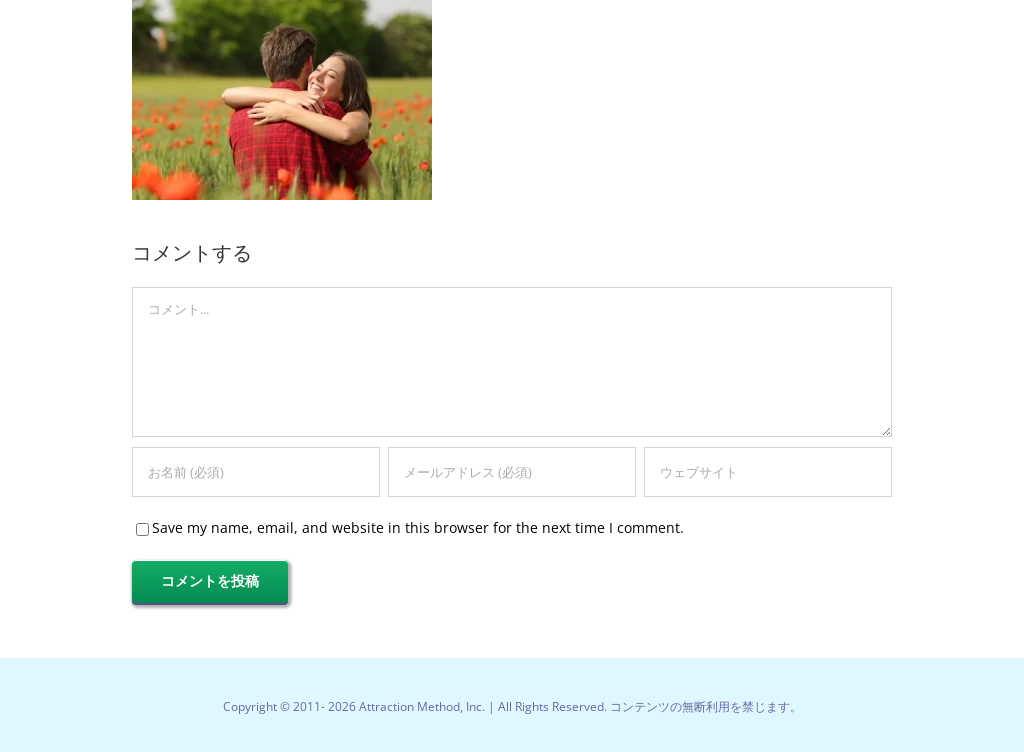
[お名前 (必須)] (256, 472)
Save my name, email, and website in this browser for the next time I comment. (418, 527)
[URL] (768, 472)
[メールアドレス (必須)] (512, 472)
